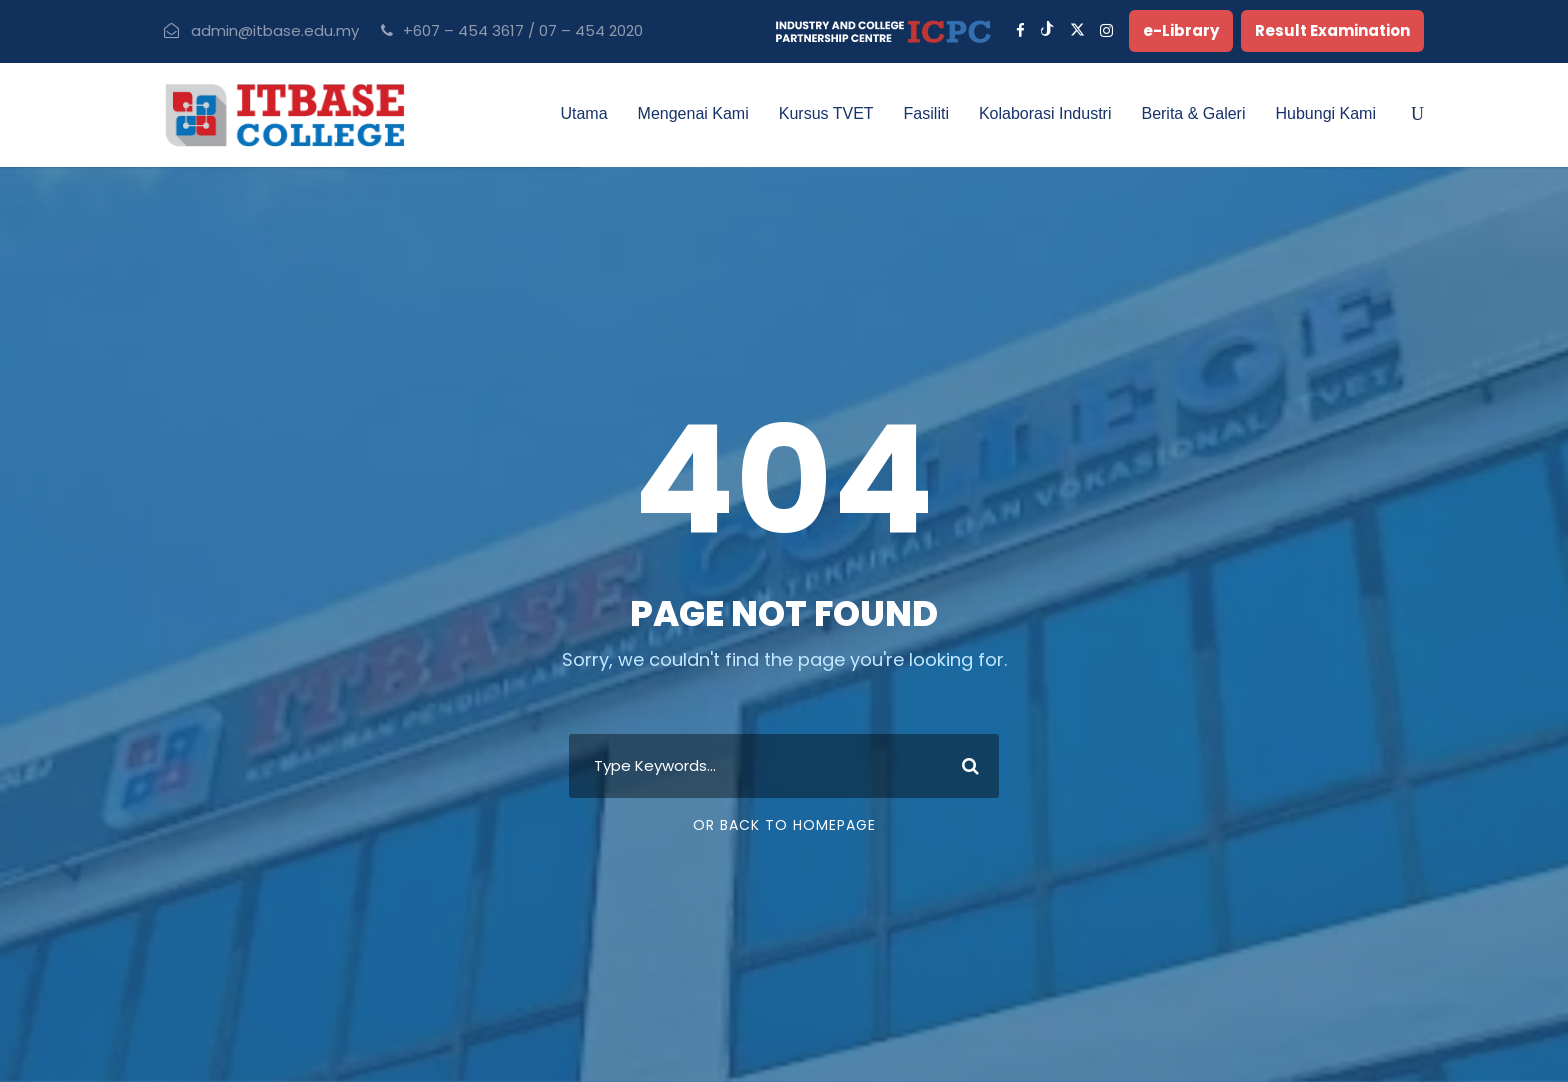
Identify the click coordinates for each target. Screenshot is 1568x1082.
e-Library (1181, 30)
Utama (583, 113)
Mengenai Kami (693, 113)
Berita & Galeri (1193, 113)
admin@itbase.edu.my (275, 30)
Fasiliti (926, 113)
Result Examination (1332, 30)
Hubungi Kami (1326, 113)
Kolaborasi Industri (1045, 113)
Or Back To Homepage (784, 825)
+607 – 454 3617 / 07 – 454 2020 (523, 30)
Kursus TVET (826, 113)
